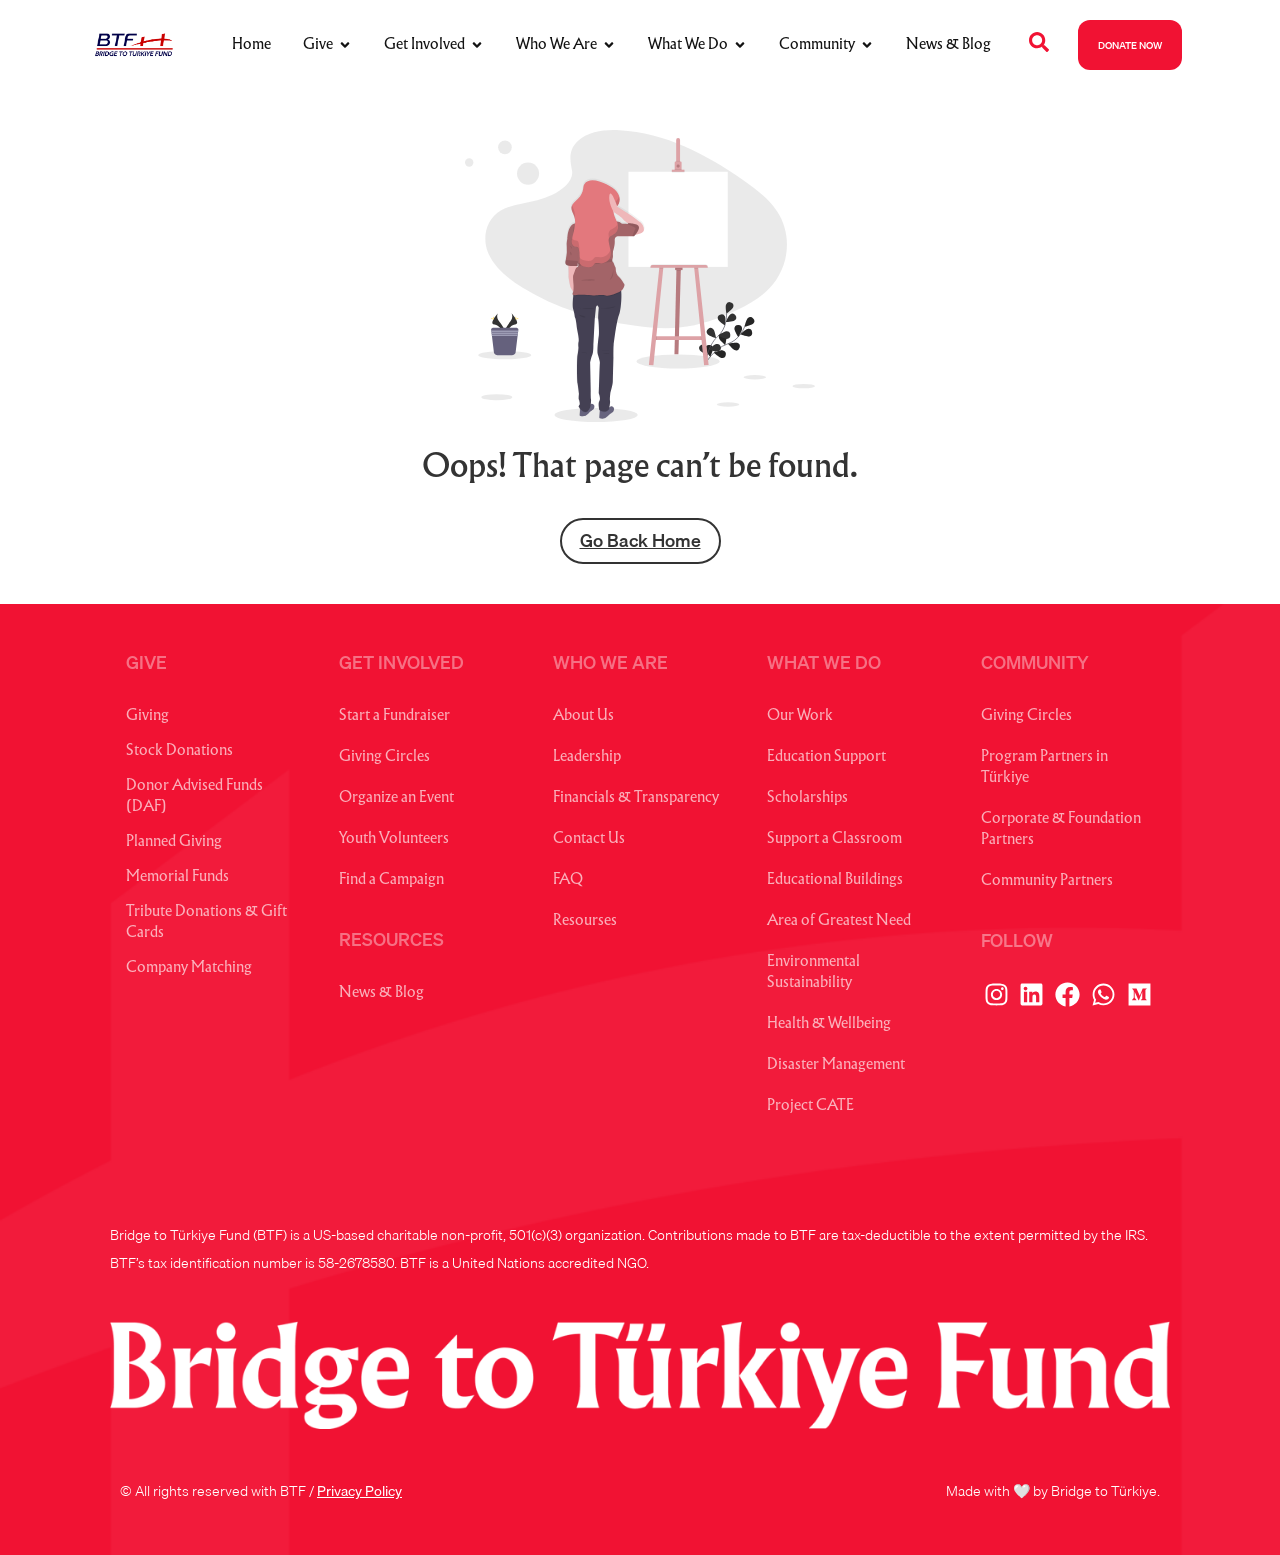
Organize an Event (396, 798)
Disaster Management (836, 1065)
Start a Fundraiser (394, 716)
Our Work (800, 716)
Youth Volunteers (394, 839)
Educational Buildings (835, 880)
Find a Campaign (391, 880)
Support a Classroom (834, 839)
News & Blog (381, 993)
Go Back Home (640, 540)
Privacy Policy (359, 1491)
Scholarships (807, 798)
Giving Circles (384, 757)
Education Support (826, 757)
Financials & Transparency (636, 798)
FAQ (568, 880)
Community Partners (1047, 881)
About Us (583, 716)
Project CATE (810, 1106)
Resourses (585, 921)
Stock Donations (179, 751)
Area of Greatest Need (839, 921)
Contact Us (589, 839)
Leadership (587, 757)
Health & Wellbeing (829, 1024)
